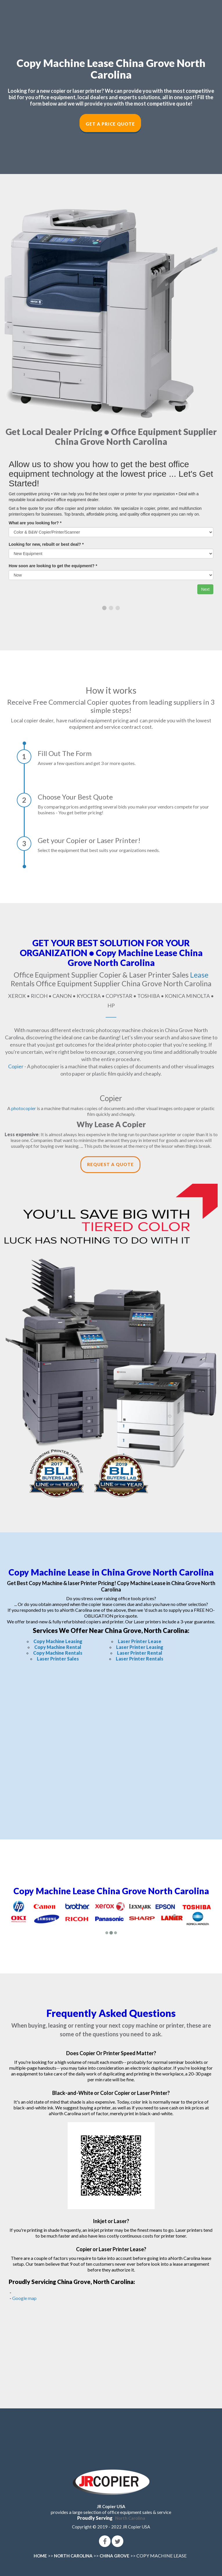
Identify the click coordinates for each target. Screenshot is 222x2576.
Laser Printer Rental (139, 1653)
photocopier (23, 1108)
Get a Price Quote (110, 123)
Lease (199, 974)
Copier (16, 1066)
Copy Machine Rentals (57, 1653)
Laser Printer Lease (139, 1641)
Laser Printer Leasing (139, 1647)
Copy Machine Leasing (57, 1641)
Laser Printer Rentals (139, 1658)
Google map (24, 2298)
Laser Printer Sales (58, 1658)
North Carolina (130, 2518)
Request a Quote (110, 1164)
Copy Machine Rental (57, 1647)
